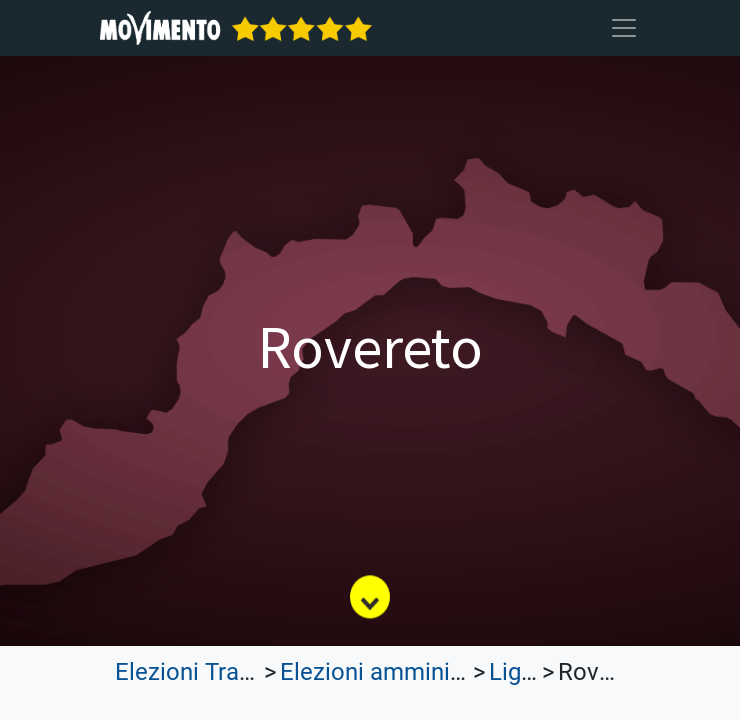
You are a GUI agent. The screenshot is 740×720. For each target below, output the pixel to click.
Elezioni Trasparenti (220, 672)
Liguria (525, 672)
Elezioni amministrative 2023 (434, 672)
